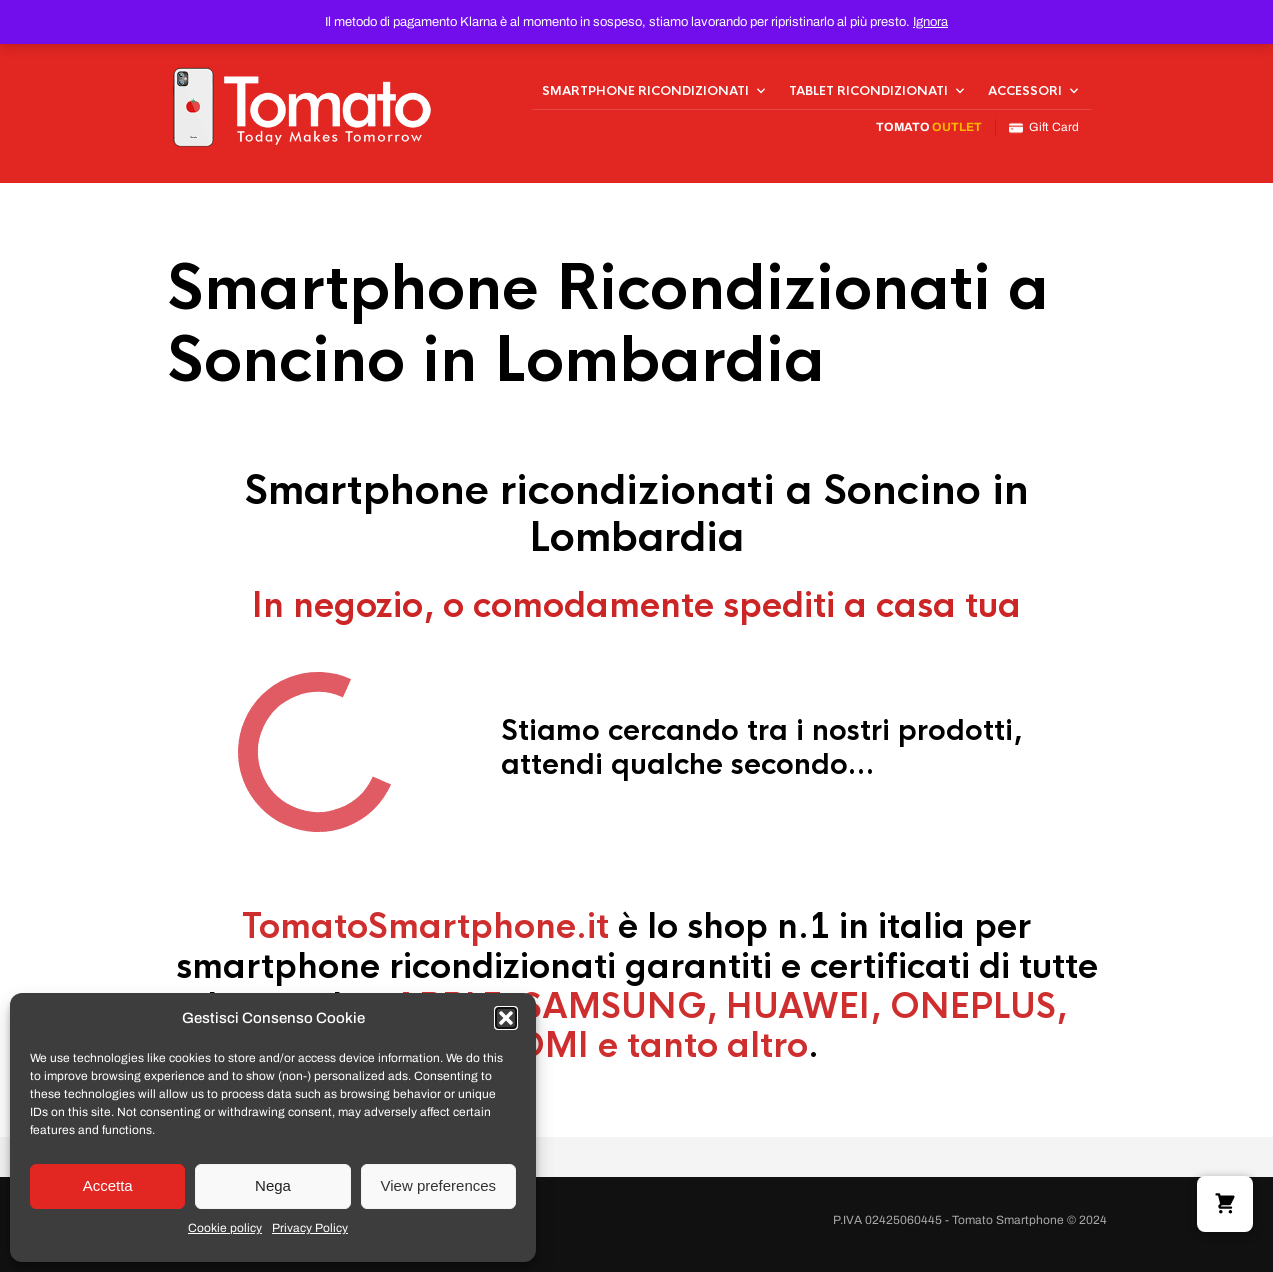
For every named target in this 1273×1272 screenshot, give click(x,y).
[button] (506, 1018)
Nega (273, 1185)
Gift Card (1044, 127)
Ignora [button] (930, 22)
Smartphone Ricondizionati (645, 91)
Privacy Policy (310, 1228)
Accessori (1025, 91)
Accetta (108, 1185)
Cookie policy (225, 1228)
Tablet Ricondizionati (868, 91)
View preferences (439, 1185)
